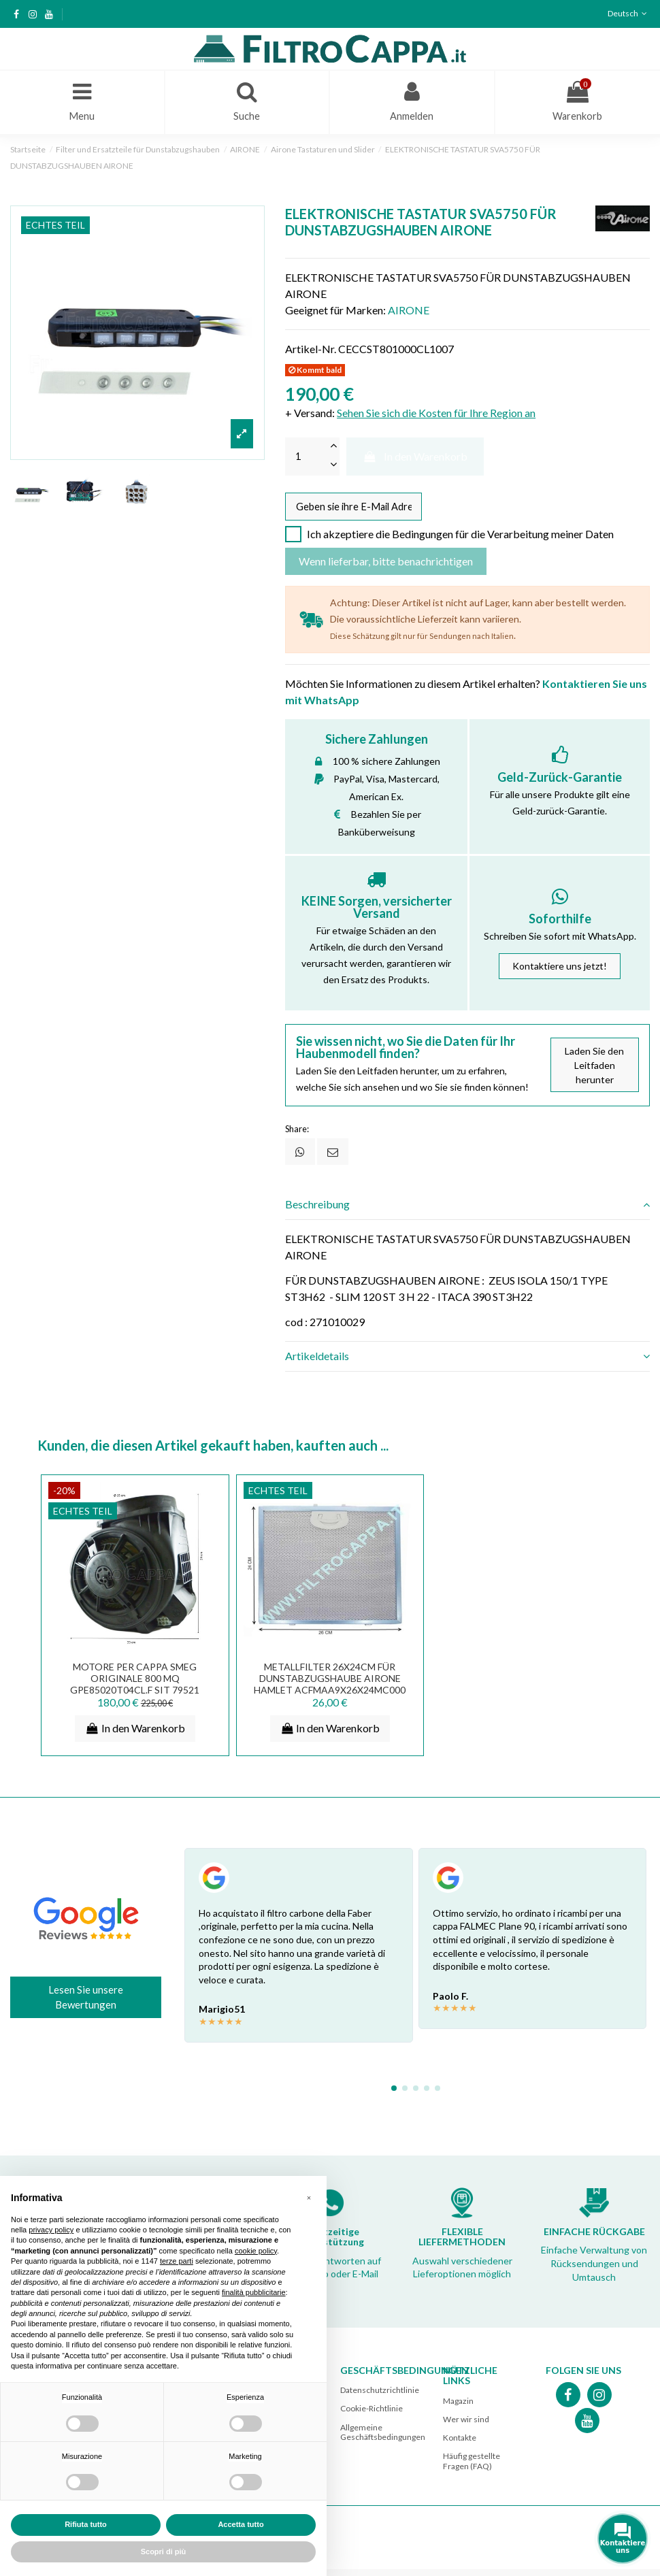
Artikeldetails (467, 1363)
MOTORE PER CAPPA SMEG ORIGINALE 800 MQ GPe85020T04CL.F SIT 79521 (134, 1685)
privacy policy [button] (51, 2230)
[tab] (467, 1211)
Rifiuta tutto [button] (86, 2524)
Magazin (458, 2407)
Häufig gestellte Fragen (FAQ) (471, 2467)
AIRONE (408, 313)
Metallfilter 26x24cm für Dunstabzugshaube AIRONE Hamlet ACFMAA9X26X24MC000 (330, 1685)
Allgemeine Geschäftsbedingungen (382, 2438)
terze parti (176, 2261)
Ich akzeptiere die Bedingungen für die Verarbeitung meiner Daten (460, 540)
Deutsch (629, 13)
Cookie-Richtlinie (371, 2415)
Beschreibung (467, 1211)
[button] (309, 2198)
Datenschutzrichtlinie (379, 2397)
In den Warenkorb (415, 459)
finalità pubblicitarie (254, 2292)
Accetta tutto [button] (240, 2524)
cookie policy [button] (256, 2251)
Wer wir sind (466, 2425)
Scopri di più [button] (163, 2551)
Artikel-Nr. (310, 352)
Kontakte (459, 2444)
